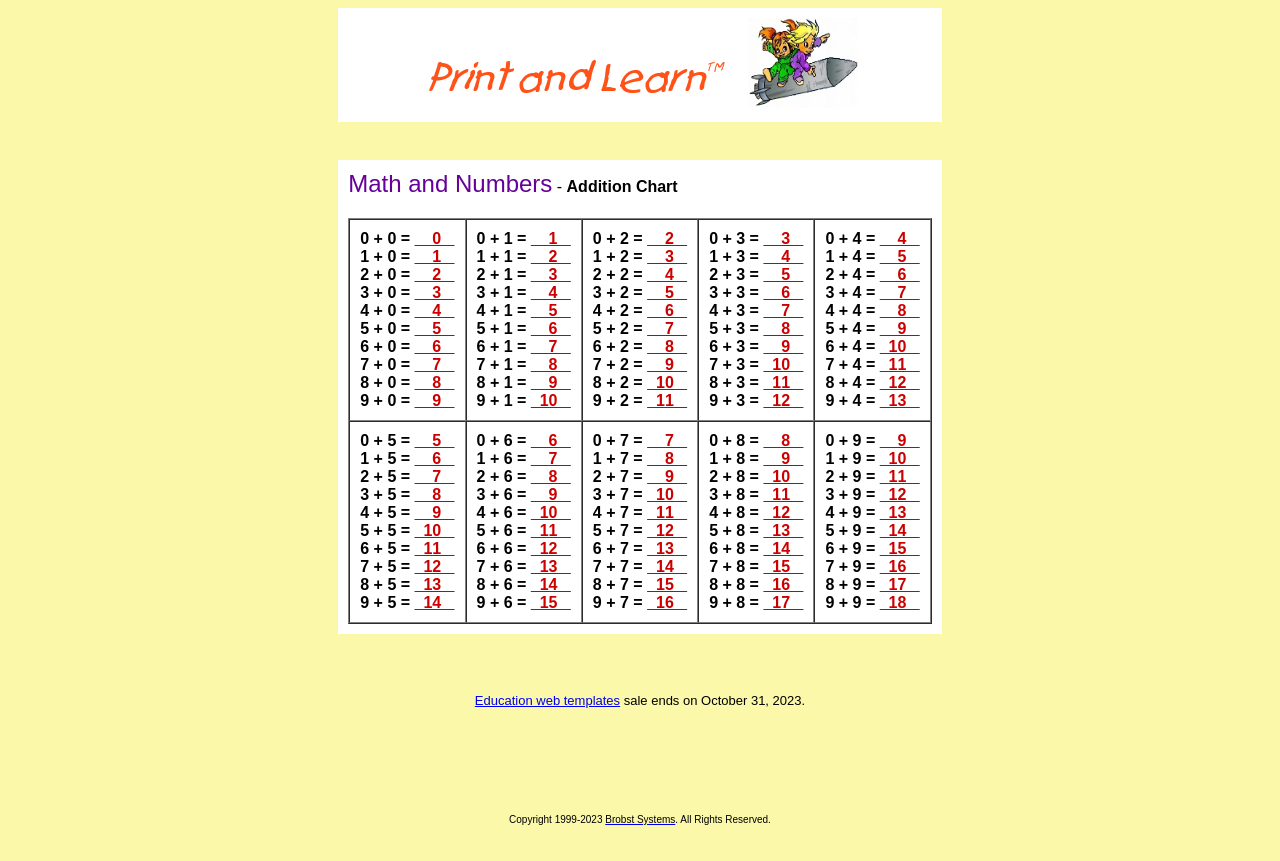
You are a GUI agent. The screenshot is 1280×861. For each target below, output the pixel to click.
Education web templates (547, 700)
